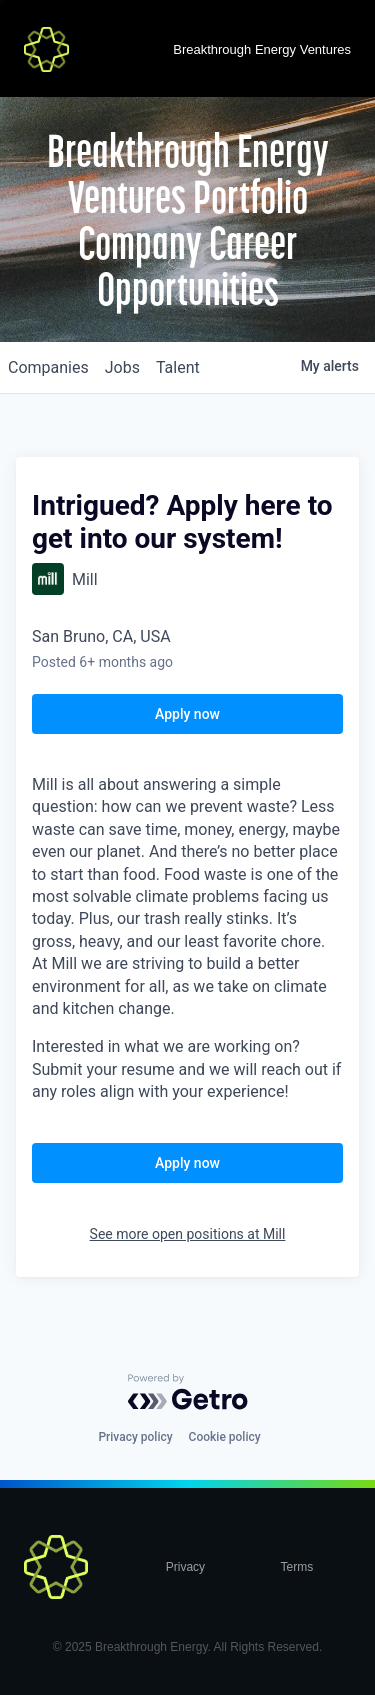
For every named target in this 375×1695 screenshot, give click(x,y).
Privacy (185, 1567)
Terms (297, 1567)
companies (48, 367)
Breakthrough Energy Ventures (262, 49)
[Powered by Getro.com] (188, 1392)
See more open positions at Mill (188, 1234)
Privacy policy (135, 1437)
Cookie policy (225, 1437)
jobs (122, 367)
